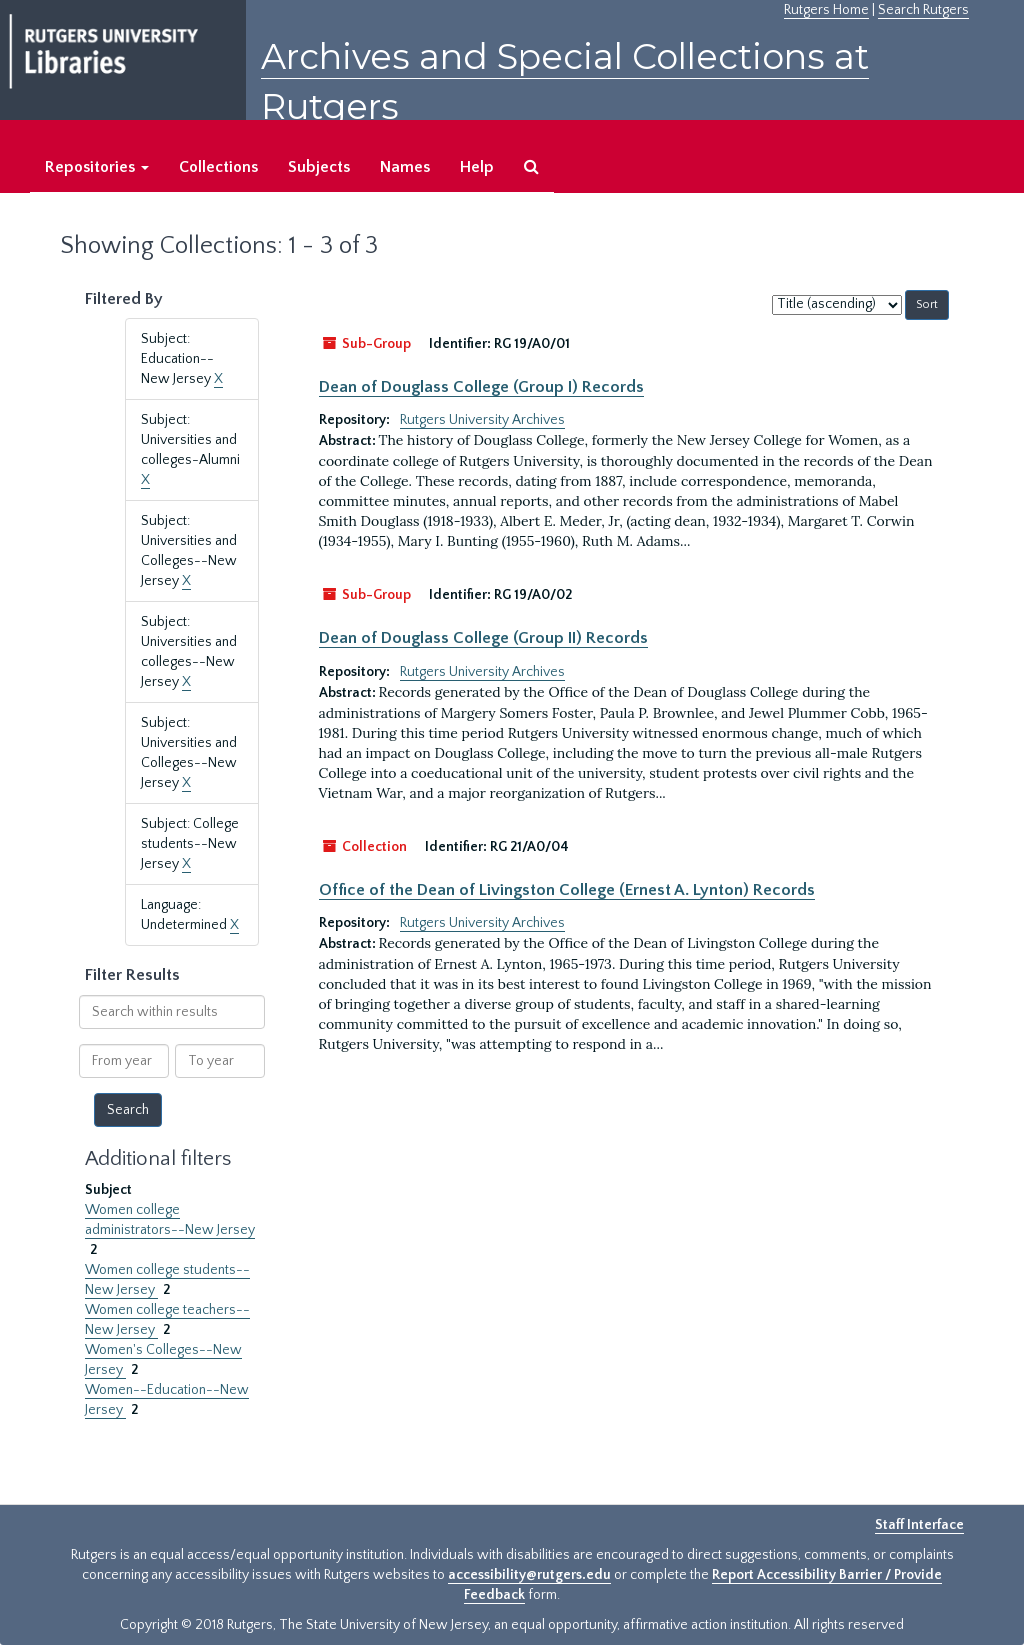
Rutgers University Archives (482, 420)
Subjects (319, 167)
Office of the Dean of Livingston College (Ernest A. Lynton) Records (567, 890)
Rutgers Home (826, 10)
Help (477, 167)
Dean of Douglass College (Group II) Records (483, 638)
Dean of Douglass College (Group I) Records (481, 387)
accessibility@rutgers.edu (529, 1575)
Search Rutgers (923, 10)
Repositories (97, 167)
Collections (218, 167)
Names (405, 167)
